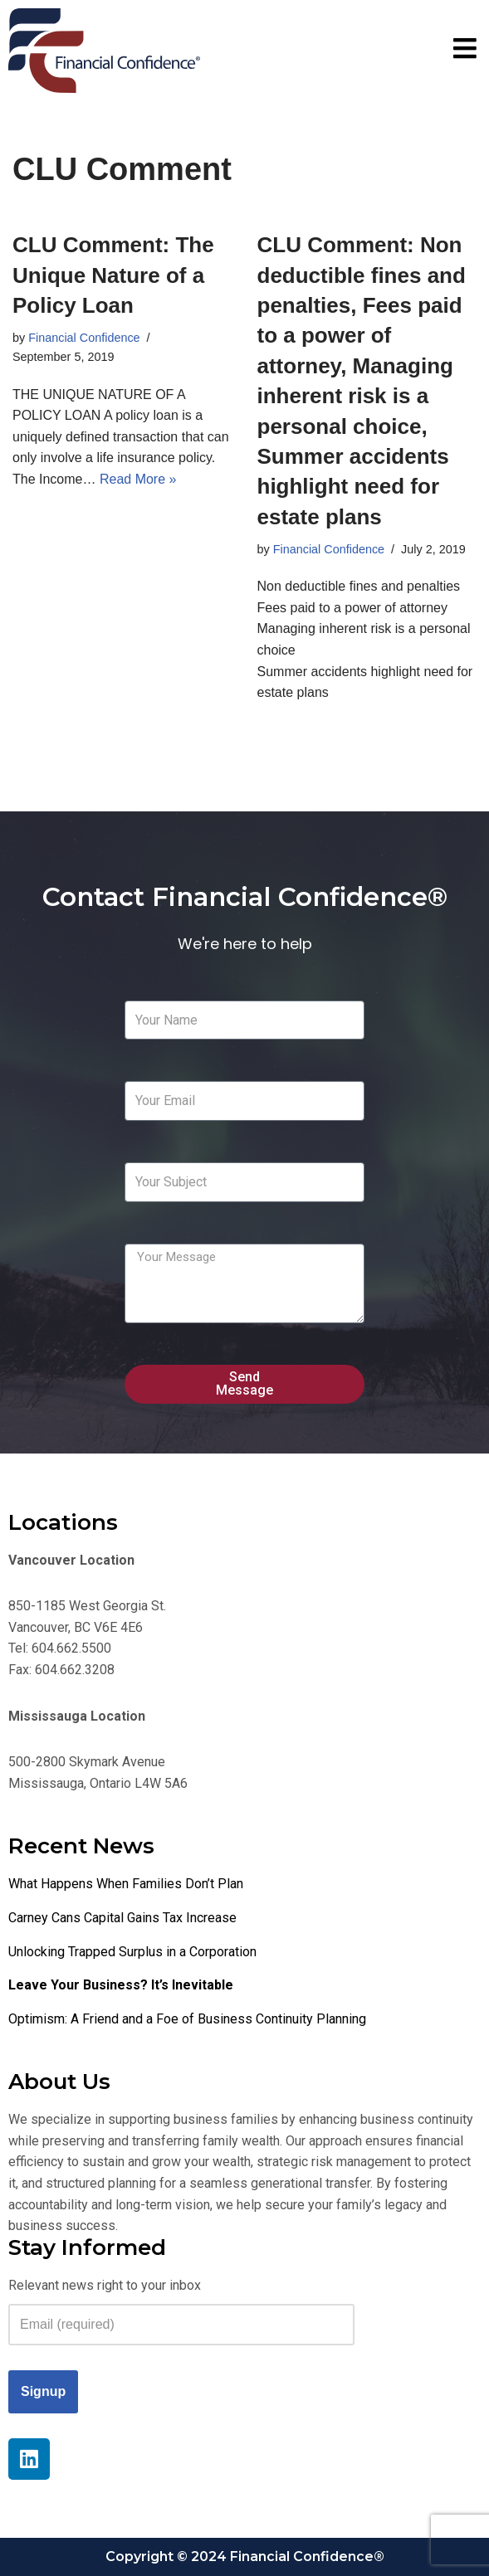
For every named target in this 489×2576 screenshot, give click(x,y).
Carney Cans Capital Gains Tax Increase (122, 1918)
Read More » (138, 479)
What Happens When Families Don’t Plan (125, 1884)
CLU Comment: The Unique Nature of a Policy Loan (113, 275)
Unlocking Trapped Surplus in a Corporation (132, 1952)
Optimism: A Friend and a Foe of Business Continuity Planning (187, 2019)
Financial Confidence (83, 337)
